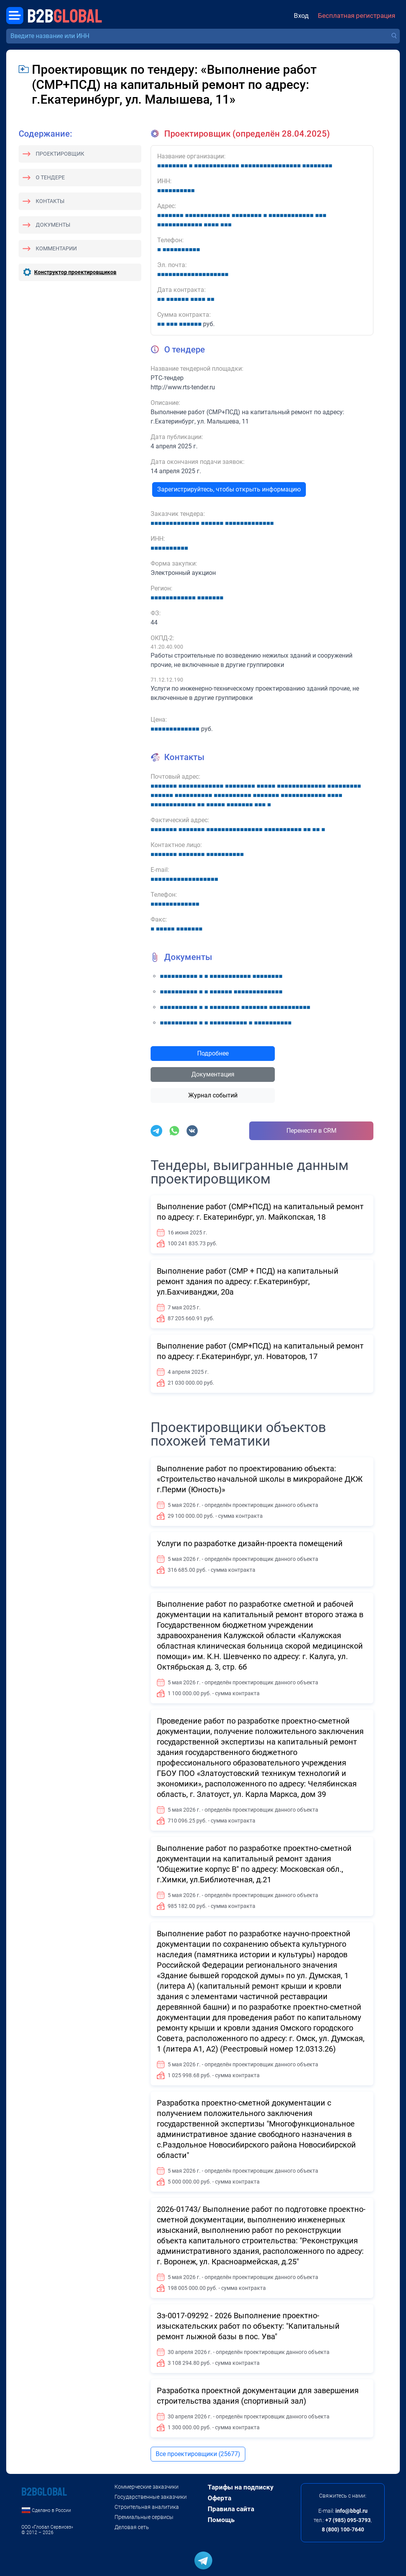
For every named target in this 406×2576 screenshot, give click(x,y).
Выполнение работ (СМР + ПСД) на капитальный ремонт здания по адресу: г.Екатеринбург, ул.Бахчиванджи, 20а (247, 1281)
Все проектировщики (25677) (198, 2454)
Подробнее (213, 1053)
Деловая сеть (132, 2527)
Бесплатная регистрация (356, 15)
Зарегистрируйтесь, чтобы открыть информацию (229, 489)
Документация (212, 1074)
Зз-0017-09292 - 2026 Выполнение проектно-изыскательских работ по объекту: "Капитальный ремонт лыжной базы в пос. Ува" (248, 2326)
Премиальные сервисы (144, 2517)
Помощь (221, 2520)
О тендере (50, 177)
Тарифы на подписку (241, 2487)
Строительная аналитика (147, 2507)
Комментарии (56, 248)
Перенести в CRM (311, 1130)
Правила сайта (231, 2509)
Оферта (219, 2498)
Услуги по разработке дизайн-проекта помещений (250, 1543)
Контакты (50, 201)
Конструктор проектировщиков (75, 272)
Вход (301, 15)
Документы (53, 225)
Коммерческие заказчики (147, 2487)
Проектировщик (60, 154)
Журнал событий (213, 1095)
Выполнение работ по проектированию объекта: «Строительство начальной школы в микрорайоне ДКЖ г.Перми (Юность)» (260, 1479)
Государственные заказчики (151, 2497)
